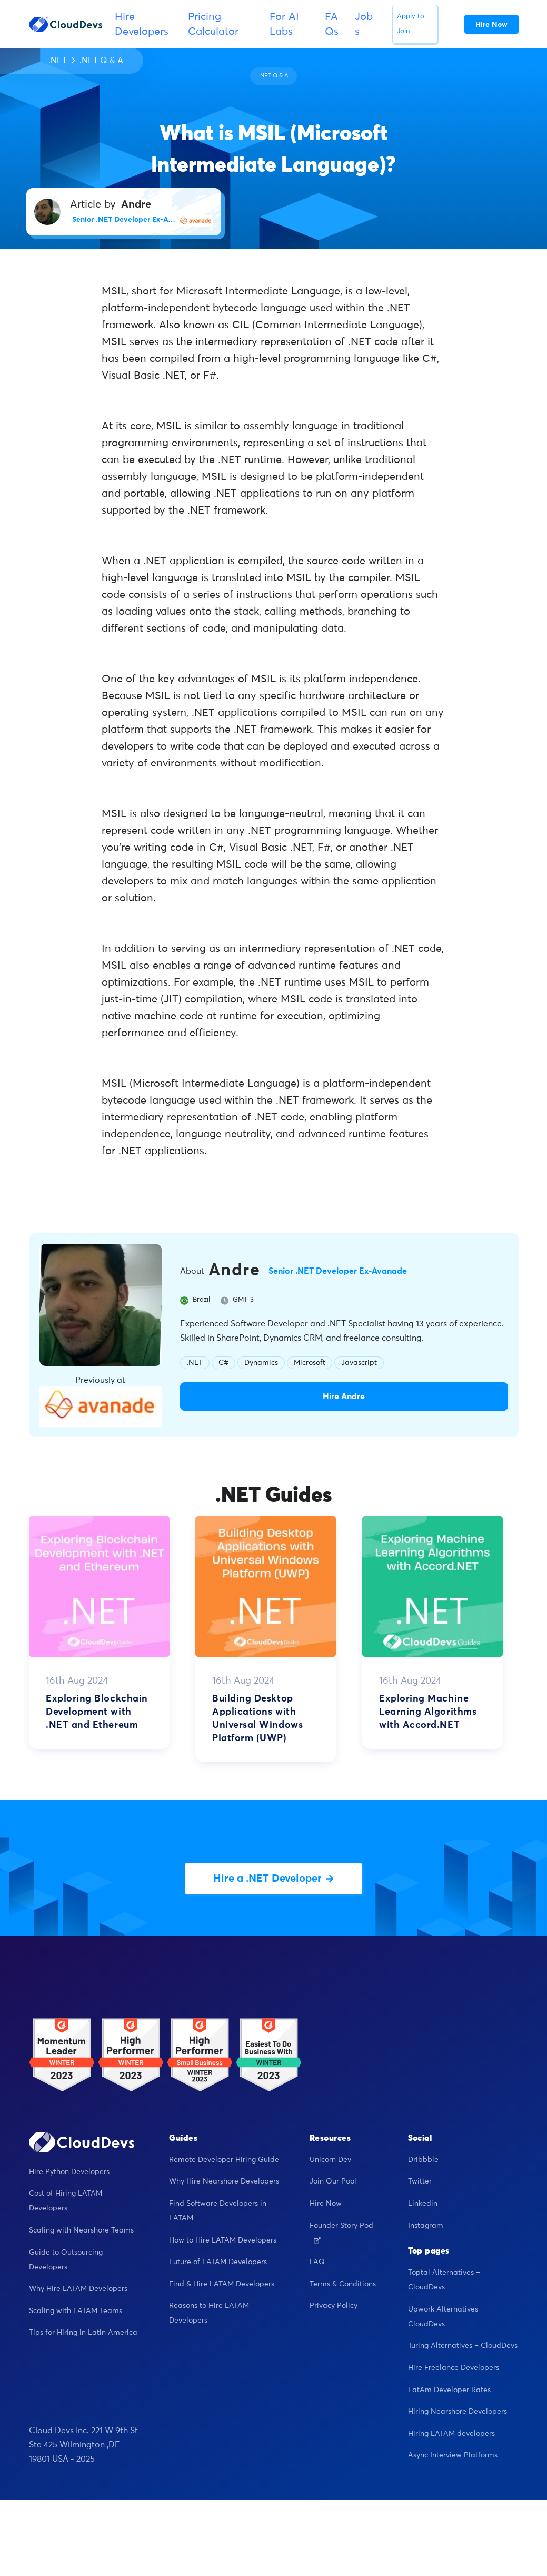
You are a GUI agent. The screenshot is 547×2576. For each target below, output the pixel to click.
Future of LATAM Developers (218, 2262)
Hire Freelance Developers (453, 2368)
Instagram (425, 2225)
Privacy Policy (333, 2305)
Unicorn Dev (330, 2160)
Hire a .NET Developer (273, 1878)
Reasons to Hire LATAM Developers (209, 2313)
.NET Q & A (101, 60)
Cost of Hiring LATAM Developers (65, 2201)
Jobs (364, 24)
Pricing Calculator (213, 24)
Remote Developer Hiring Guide (224, 2160)
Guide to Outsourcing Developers (66, 2260)
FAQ (317, 2262)
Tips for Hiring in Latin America (83, 2332)
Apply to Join (410, 24)
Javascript (359, 1362)
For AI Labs (284, 24)
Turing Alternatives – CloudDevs (463, 2345)
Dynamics (261, 1362)
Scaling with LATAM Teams (75, 2311)
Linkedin (422, 2203)
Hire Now (326, 2203)
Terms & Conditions (343, 2284)
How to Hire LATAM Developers (222, 2240)
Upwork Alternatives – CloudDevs (446, 2317)
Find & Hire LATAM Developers (221, 2284)
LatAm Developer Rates (449, 2390)
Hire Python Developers (69, 2172)
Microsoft (309, 1362)
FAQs (332, 24)
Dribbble (423, 2160)
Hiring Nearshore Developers (457, 2411)
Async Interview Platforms (453, 2455)
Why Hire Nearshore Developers (224, 2181)
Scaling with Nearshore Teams (81, 2230)
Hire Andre (344, 1396)
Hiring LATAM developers (451, 2433)
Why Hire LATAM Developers (78, 2289)
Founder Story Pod (341, 2232)
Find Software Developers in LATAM (217, 2211)
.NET (57, 60)
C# (223, 1362)
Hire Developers (141, 24)
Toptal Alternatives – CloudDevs (444, 2280)
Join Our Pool (333, 2181)
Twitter (420, 2181)
